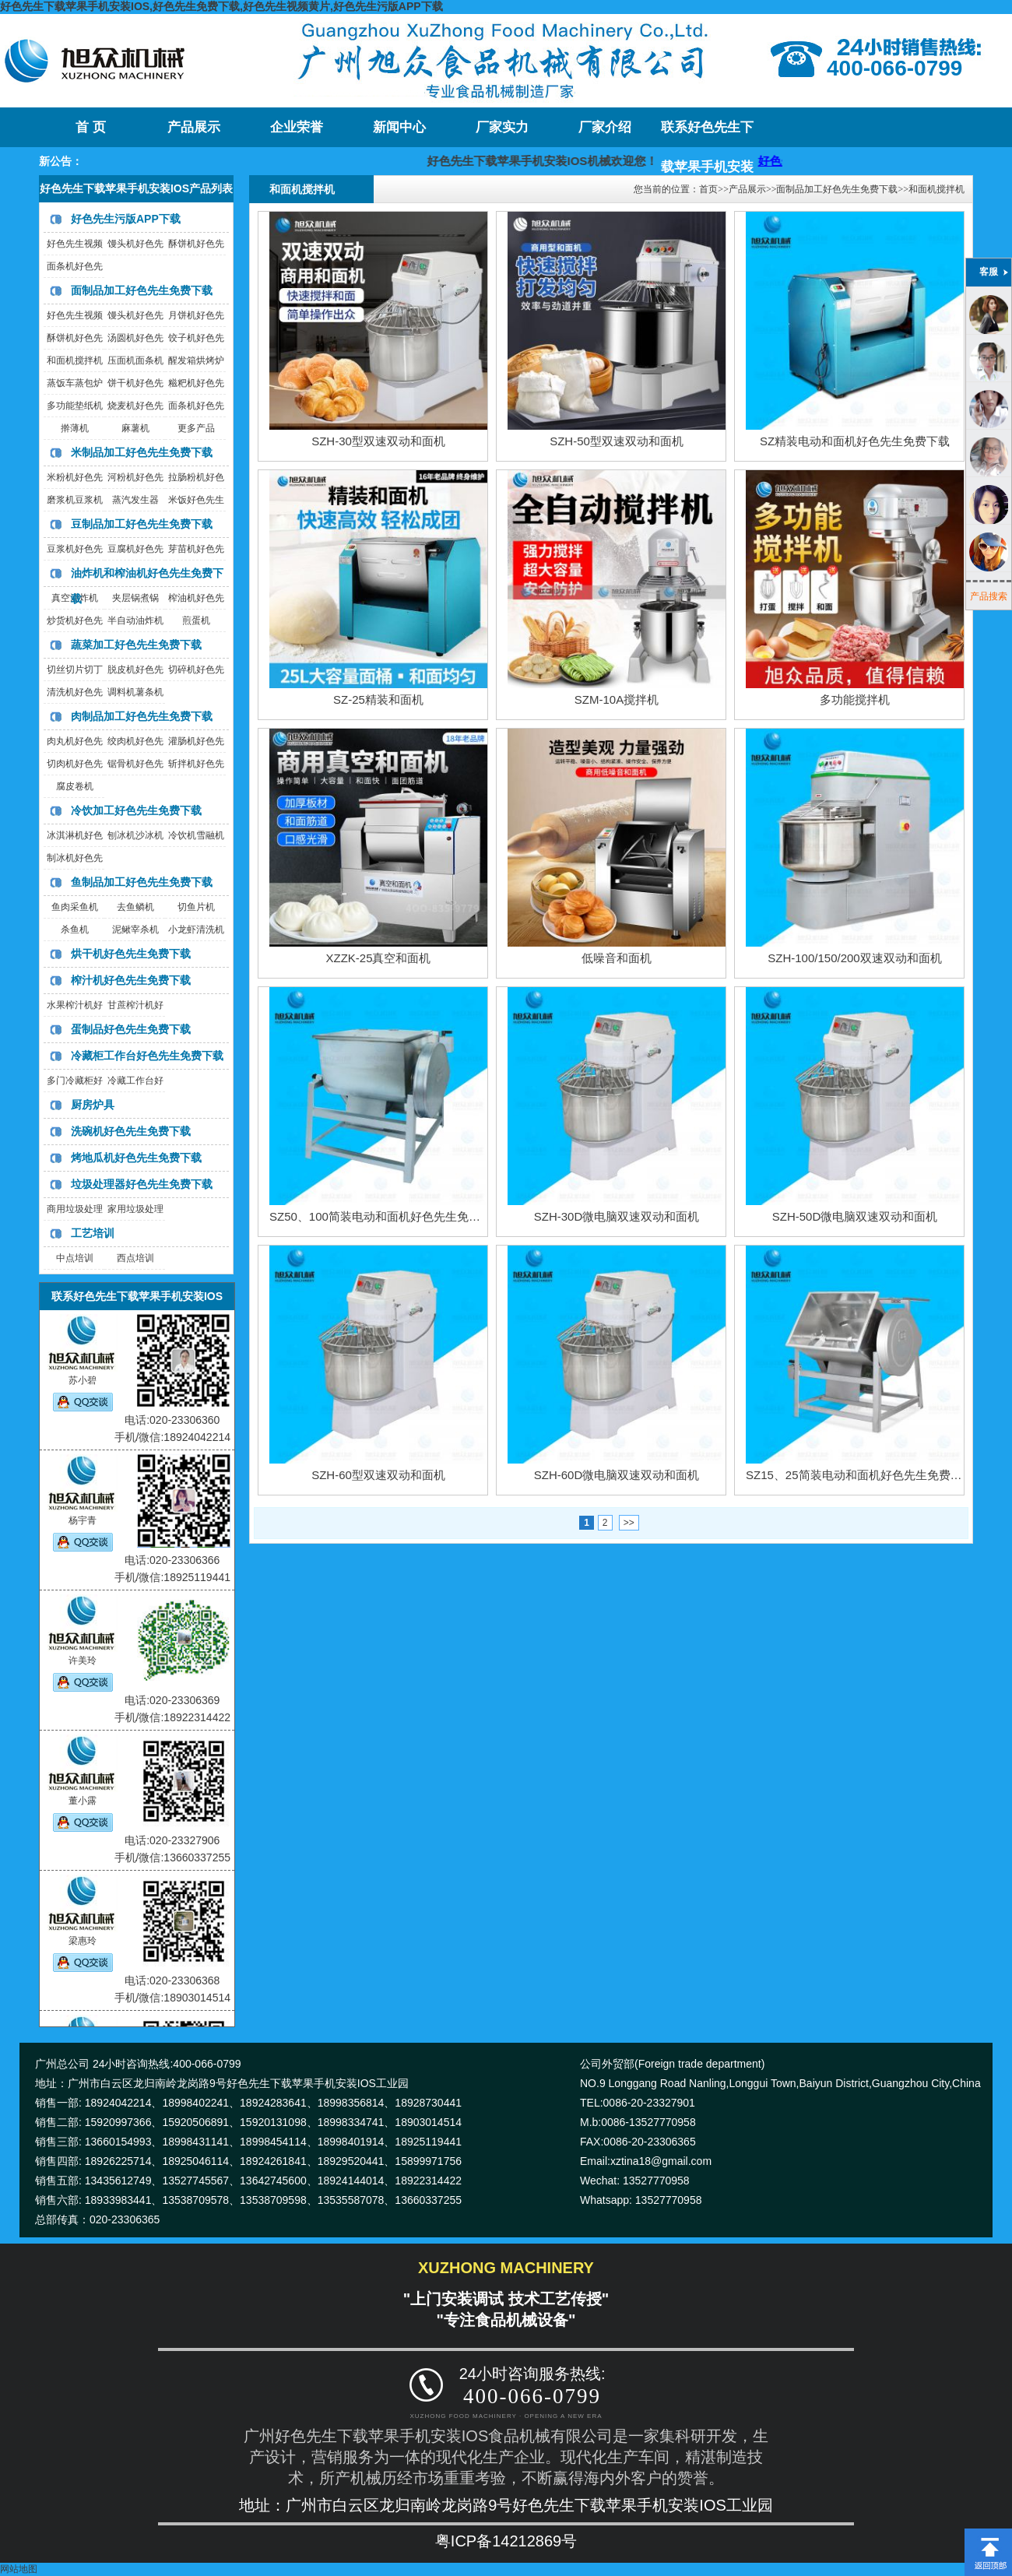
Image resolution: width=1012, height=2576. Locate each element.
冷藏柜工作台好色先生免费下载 (147, 1055)
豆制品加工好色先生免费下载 (142, 524)
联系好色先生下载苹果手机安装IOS (707, 133)
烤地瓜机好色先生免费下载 (136, 1157)
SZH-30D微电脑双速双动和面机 (617, 1216)
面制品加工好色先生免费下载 (142, 290)
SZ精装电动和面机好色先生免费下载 (855, 441)
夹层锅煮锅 (135, 597)
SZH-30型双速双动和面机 (378, 441)
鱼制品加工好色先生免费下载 (142, 882)
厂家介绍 (604, 127)
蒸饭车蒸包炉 (75, 383)
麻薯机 (135, 428)
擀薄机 (75, 428)
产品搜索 (988, 596)
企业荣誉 (296, 127)
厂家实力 (502, 127)
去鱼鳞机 (135, 906)
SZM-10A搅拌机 (617, 699)
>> (629, 1522)
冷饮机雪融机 (196, 835)
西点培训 (135, 1258)
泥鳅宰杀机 (135, 929)
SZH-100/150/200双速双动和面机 (854, 958)
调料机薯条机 (135, 692)
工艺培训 (92, 1233)
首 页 (90, 127)
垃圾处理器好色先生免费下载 (142, 1184)
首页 (708, 189)
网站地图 (18, 2569)
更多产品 (196, 428)
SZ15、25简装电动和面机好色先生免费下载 (860, 1474)
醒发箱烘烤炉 (196, 360)
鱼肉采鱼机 (74, 906)
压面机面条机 (135, 360)
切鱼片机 (196, 906)
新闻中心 (399, 127)
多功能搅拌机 (855, 699)
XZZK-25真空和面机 (377, 958)
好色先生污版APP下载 (126, 219)
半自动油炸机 (135, 620)
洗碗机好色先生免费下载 (131, 1131)
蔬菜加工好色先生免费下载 (136, 644)
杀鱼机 (75, 929)
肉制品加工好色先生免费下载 (142, 716)
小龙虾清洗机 (196, 929)
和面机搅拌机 (75, 360)
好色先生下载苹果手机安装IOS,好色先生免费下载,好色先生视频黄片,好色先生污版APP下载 (221, 6)
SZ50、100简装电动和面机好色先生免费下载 (386, 1216)
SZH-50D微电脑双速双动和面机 (855, 1216)
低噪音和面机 (617, 958)
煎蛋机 (196, 620)
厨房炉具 (92, 1104)
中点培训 (74, 1258)
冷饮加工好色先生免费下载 (136, 810)
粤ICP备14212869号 (506, 2541)
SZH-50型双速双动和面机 (616, 441)
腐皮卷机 (74, 786)
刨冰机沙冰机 (135, 835)
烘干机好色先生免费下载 (131, 953)
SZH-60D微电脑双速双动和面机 (617, 1474)
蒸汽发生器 (135, 499)
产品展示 (193, 127)
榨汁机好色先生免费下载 (131, 980)
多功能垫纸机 (75, 405)
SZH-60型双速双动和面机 (378, 1474)
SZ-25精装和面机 (378, 699)
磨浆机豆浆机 (75, 499)
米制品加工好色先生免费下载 (142, 452)
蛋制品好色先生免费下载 (131, 1029)
